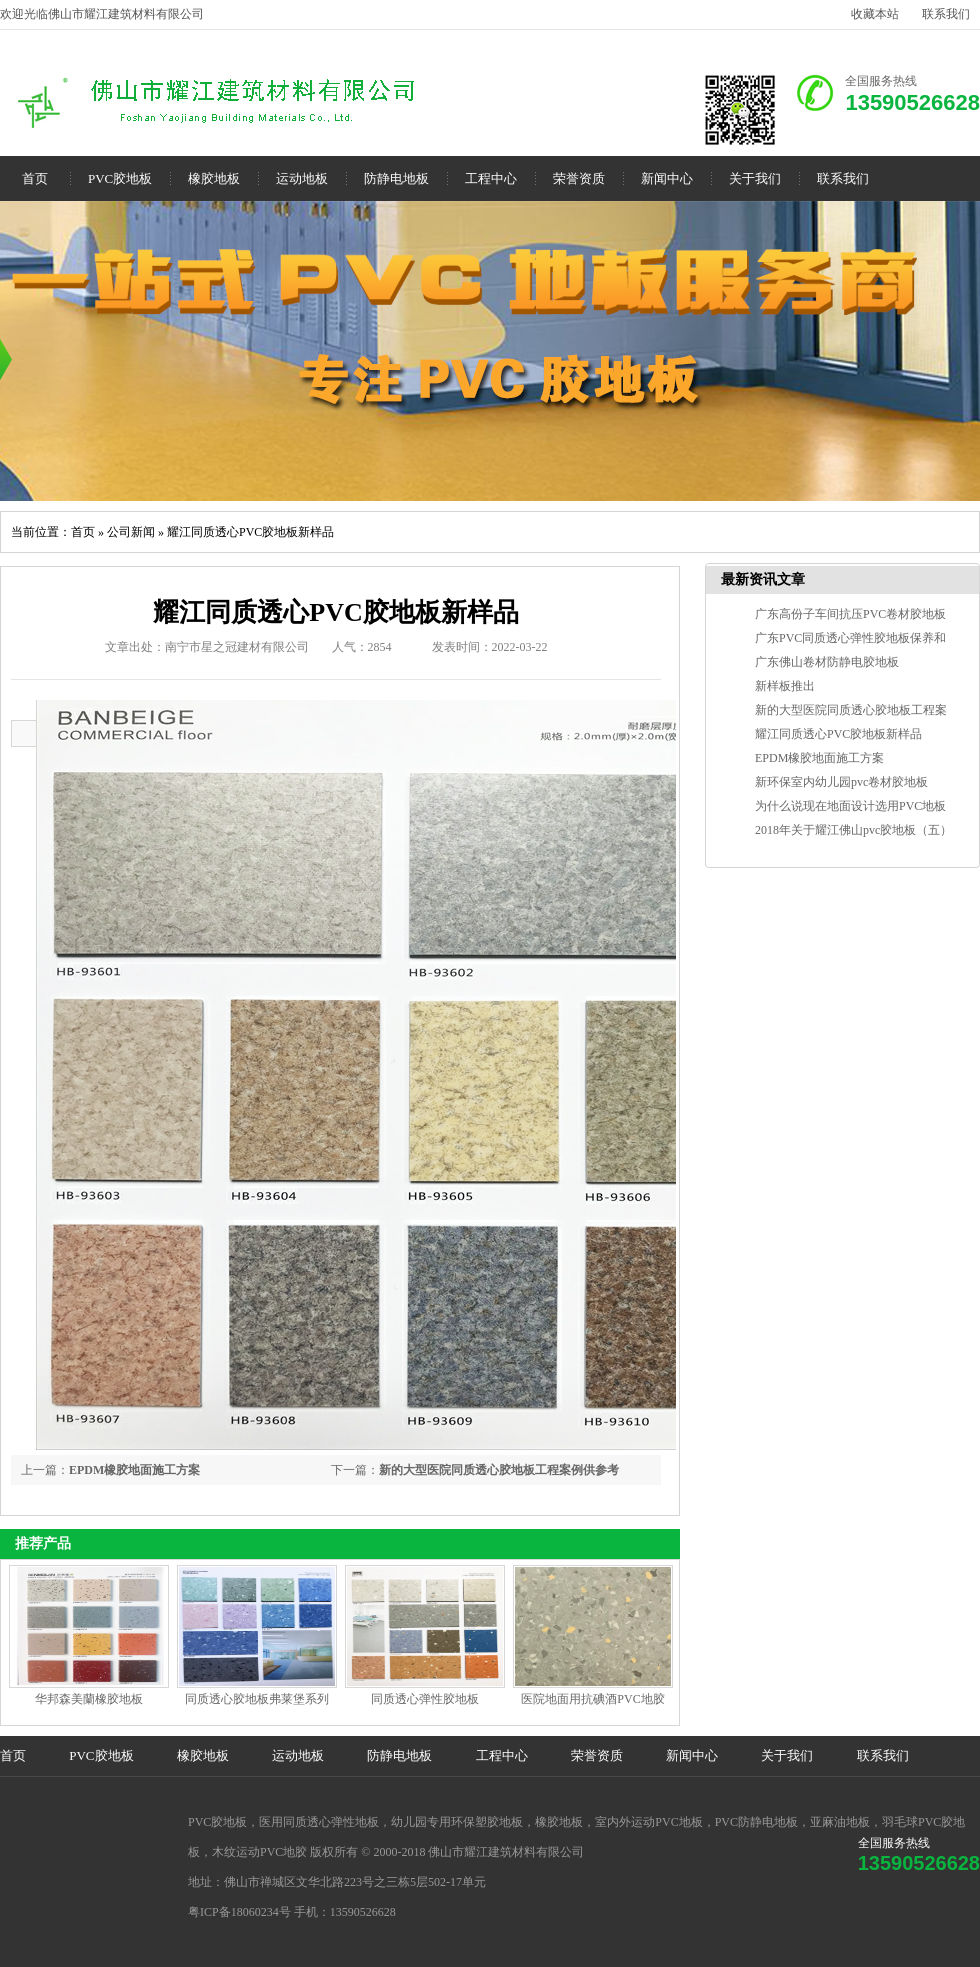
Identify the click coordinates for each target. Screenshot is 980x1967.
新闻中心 (667, 178)
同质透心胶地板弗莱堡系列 (257, 1699)
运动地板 (302, 178)
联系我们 (946, 14)
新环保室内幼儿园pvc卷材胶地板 (841, 782)
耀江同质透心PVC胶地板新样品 (250, 532)
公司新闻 (131, 532)
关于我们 (755, 178)
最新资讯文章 (763, 579)
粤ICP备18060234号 (239, 1912)
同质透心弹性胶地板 (425, 1699)
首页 (35, 178)
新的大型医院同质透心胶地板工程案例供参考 (499, 1470)
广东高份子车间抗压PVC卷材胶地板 (850, 614)
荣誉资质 (579, 178)
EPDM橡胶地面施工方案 (134, 1470)
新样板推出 (785, 686)
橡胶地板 (214, 178)
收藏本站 (875, 14)
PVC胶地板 (120, 178)
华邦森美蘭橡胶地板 (89, 1699)
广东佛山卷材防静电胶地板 (827, 662)
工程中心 (491, 178)
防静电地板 (396, 178)
